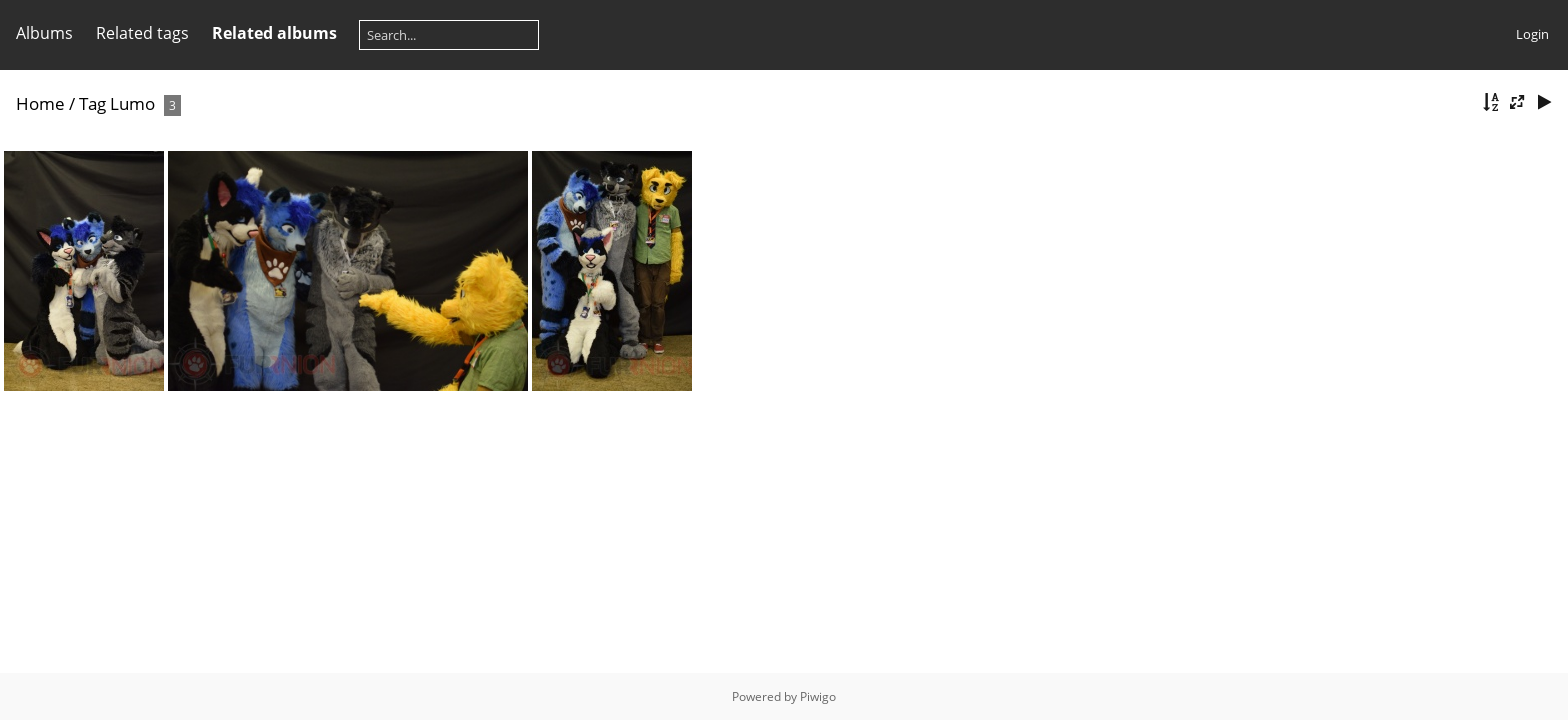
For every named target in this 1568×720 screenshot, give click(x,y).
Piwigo (818, 696)
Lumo (132, 103)
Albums (44, 33)
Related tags (142, 33)
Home (40, 103)
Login (1532, 34)
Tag (92, 103)
